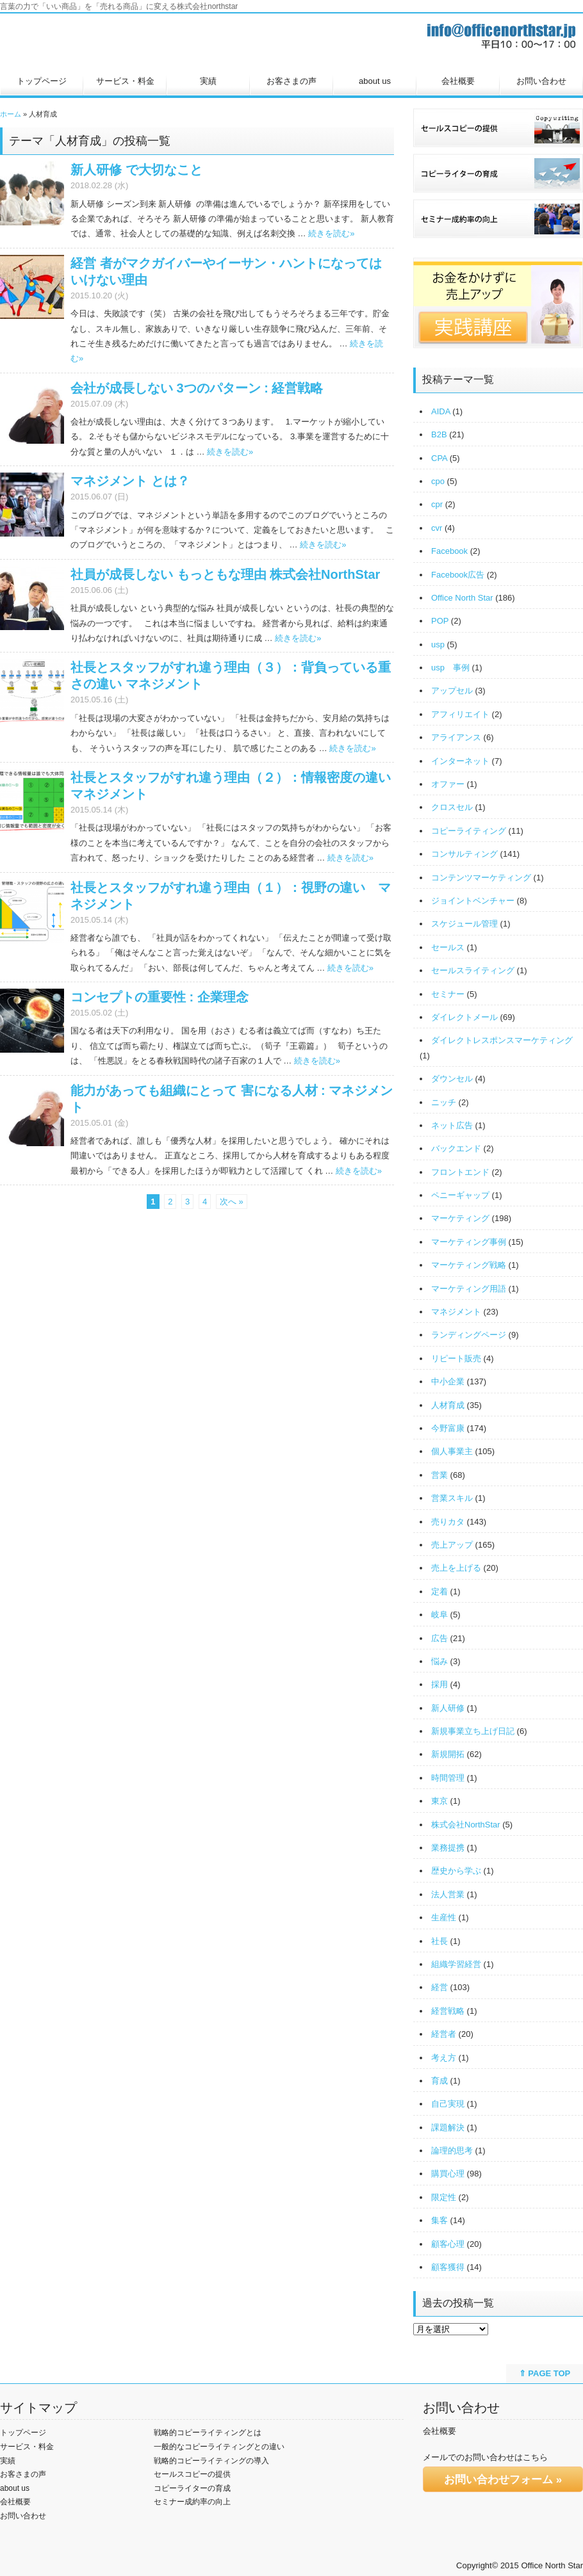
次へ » (231, 1201)
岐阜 (439, 1614)
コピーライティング (468, 831)
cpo (438, 481)
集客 (439, 2220)
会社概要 (458, 81)
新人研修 (447, 1708)
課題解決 (447, 2127)
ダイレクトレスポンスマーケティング (502, 1040)
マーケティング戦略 (468, 1265)
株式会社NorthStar (465, 1824)
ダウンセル (452, 1078)
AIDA (440, 411)
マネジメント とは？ (130, 481)
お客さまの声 (291, 81)
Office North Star (462, 598)
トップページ (42, 81)
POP (439, 621)
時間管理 (447, 1778)
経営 (439, 1987)
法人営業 (447, 1894)
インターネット (460, 761)
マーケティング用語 (468, 1288)
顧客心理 (447, 2244)
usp (438, 644)
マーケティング (460, 1218)
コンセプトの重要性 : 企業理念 (159, 997)
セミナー (447, 994)
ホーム (10, 114)
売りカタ (447, 1522)
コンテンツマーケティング (481, 877)
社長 (439, 1941)
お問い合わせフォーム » (503, 2480)
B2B (439, 434)
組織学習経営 (456, 1964)
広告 (439, 1638)
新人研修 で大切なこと (136, 170)
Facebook (449, 551)
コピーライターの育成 (192, 2488)
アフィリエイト (460, 714)
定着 (439, 1591)
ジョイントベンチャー (472, 900)
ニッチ (443, 1102)
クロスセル (452, 807)
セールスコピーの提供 (192, 2474)
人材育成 (447, 1405)
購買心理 (447, 2173)
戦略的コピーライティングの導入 (211, 2460)
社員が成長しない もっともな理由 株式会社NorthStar (225, 574)
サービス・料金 (125, 81)
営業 (439, 1475)
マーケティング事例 (468, 1242)
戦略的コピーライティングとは (207, 2432)
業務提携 (447, 1847)
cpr (437, 504)
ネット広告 (452, 1125)
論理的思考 (452, 2150)
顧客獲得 (447, 2267)
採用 (439, 1684)
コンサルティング (464, 854)
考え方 (443, 2057)
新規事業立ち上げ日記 (472, 1731)
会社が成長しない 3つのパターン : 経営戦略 (196, 388)
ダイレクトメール (464, 1017)
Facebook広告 (457, 574)
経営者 (443, 2034)
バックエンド (456, 1148)
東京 (439, 1801)
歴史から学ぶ (456, 1870)
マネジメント (456, 1311)
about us (375, 81)
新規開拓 (447, 1754)
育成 (439, 2081)
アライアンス (456, 737)
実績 (208, 81)
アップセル (452, 690)
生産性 (443, 1917)
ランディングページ (468, 1335)
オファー (447, 784)
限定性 (443, 2197)
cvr (436, 528)
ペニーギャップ (460, 1195)
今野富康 (447, 1428)
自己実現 (447, 2104)
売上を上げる (456, 1568)
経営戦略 (447, 2011)
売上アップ (452, 1545)
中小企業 (447, 1381)
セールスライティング (472, 970)
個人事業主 (452, 1451)
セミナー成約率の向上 (192, 2501)
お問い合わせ (541, 81)
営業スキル (452, 1498)
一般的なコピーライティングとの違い (219, 2446)
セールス (447, 947)
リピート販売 (456, 1358)
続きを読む (331, 233)
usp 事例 (450, 667)
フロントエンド (460, 1172)
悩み (439, 1661)
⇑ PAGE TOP (545, 2373)
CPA (439, 458)
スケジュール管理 (464, 923)
